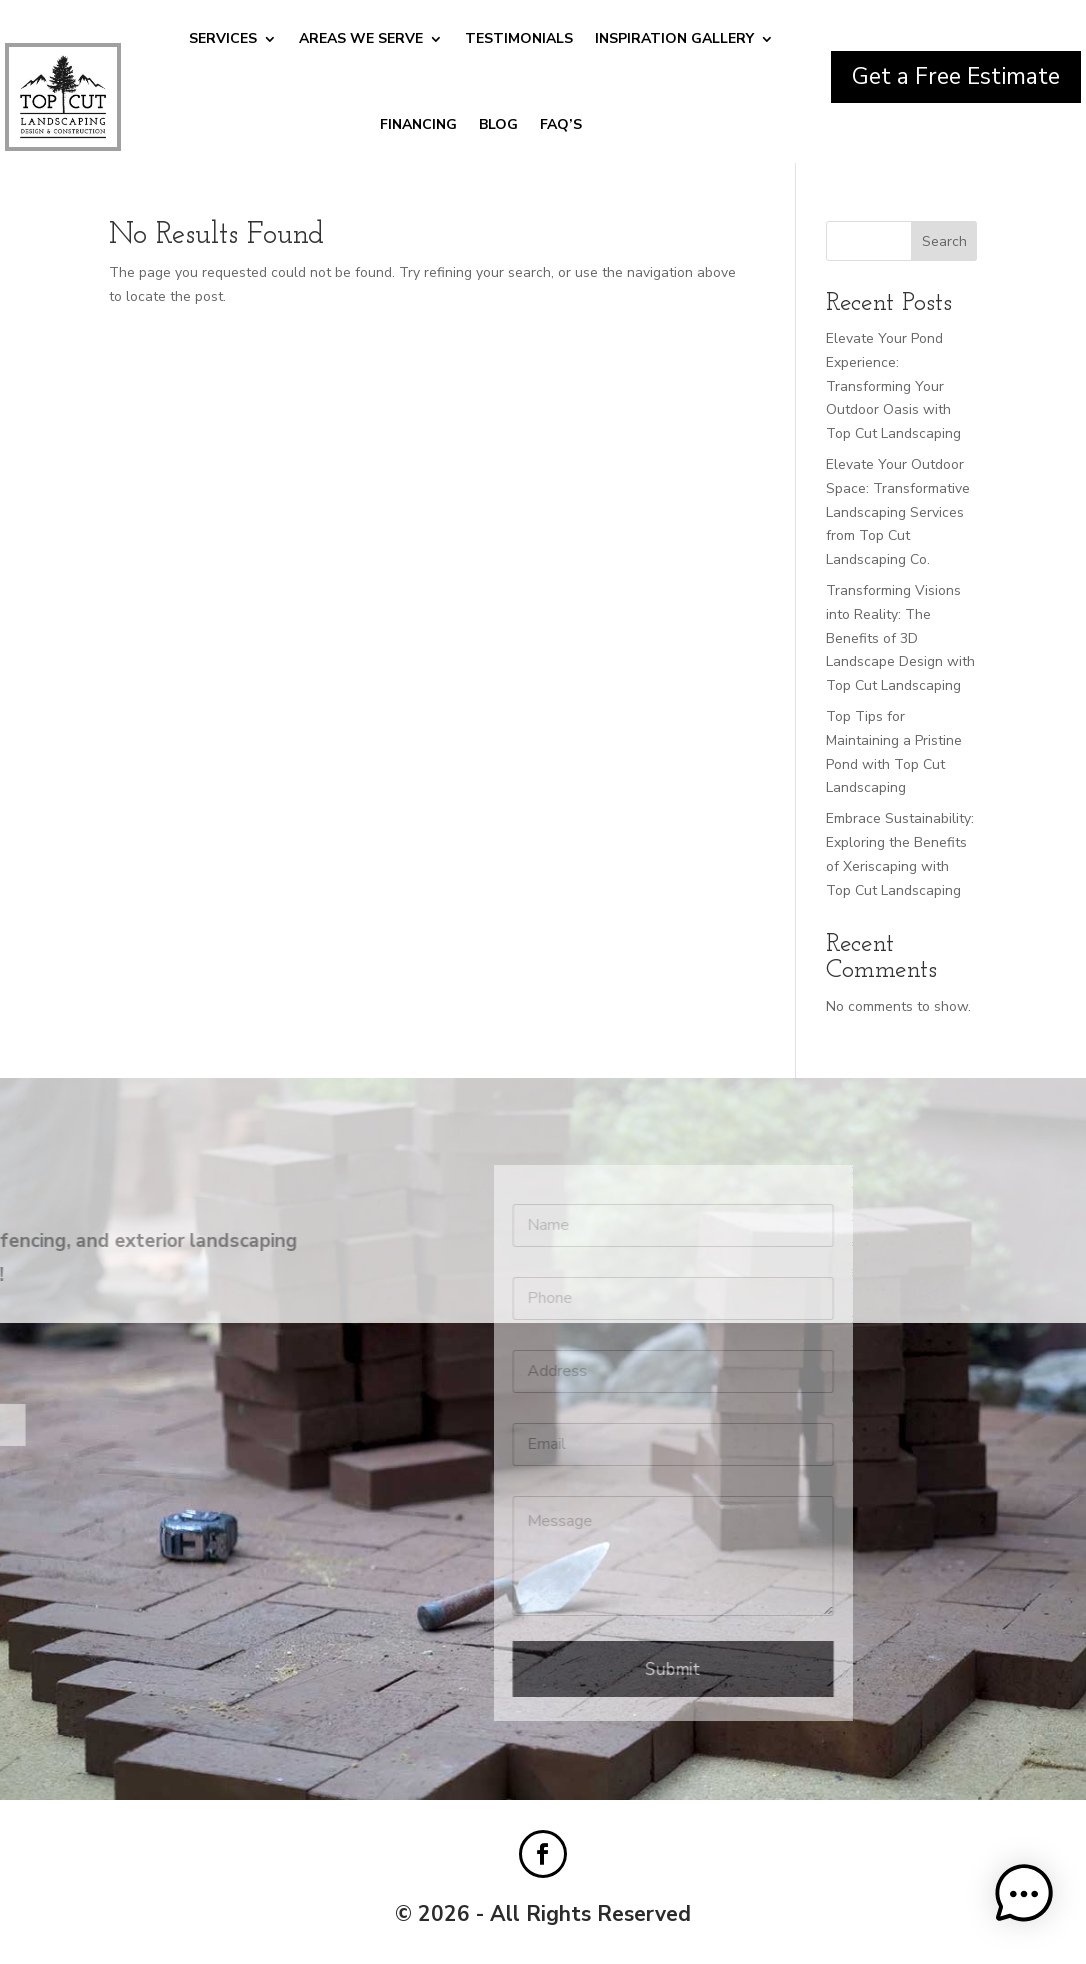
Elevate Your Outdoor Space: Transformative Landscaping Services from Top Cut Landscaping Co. (898, 512)
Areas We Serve (361, 38)
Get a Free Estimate (956, 76)
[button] (1024, 1898)
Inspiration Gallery (674, 38)
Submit (518, 1669)
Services (223, 38)
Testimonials (519, 38)
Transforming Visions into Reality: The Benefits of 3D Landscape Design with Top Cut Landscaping (900, 638)
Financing (418, 124)
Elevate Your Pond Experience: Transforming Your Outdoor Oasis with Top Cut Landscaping (893, 386)
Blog (498, 124)
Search (944, 241)
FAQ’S (561, 124)
